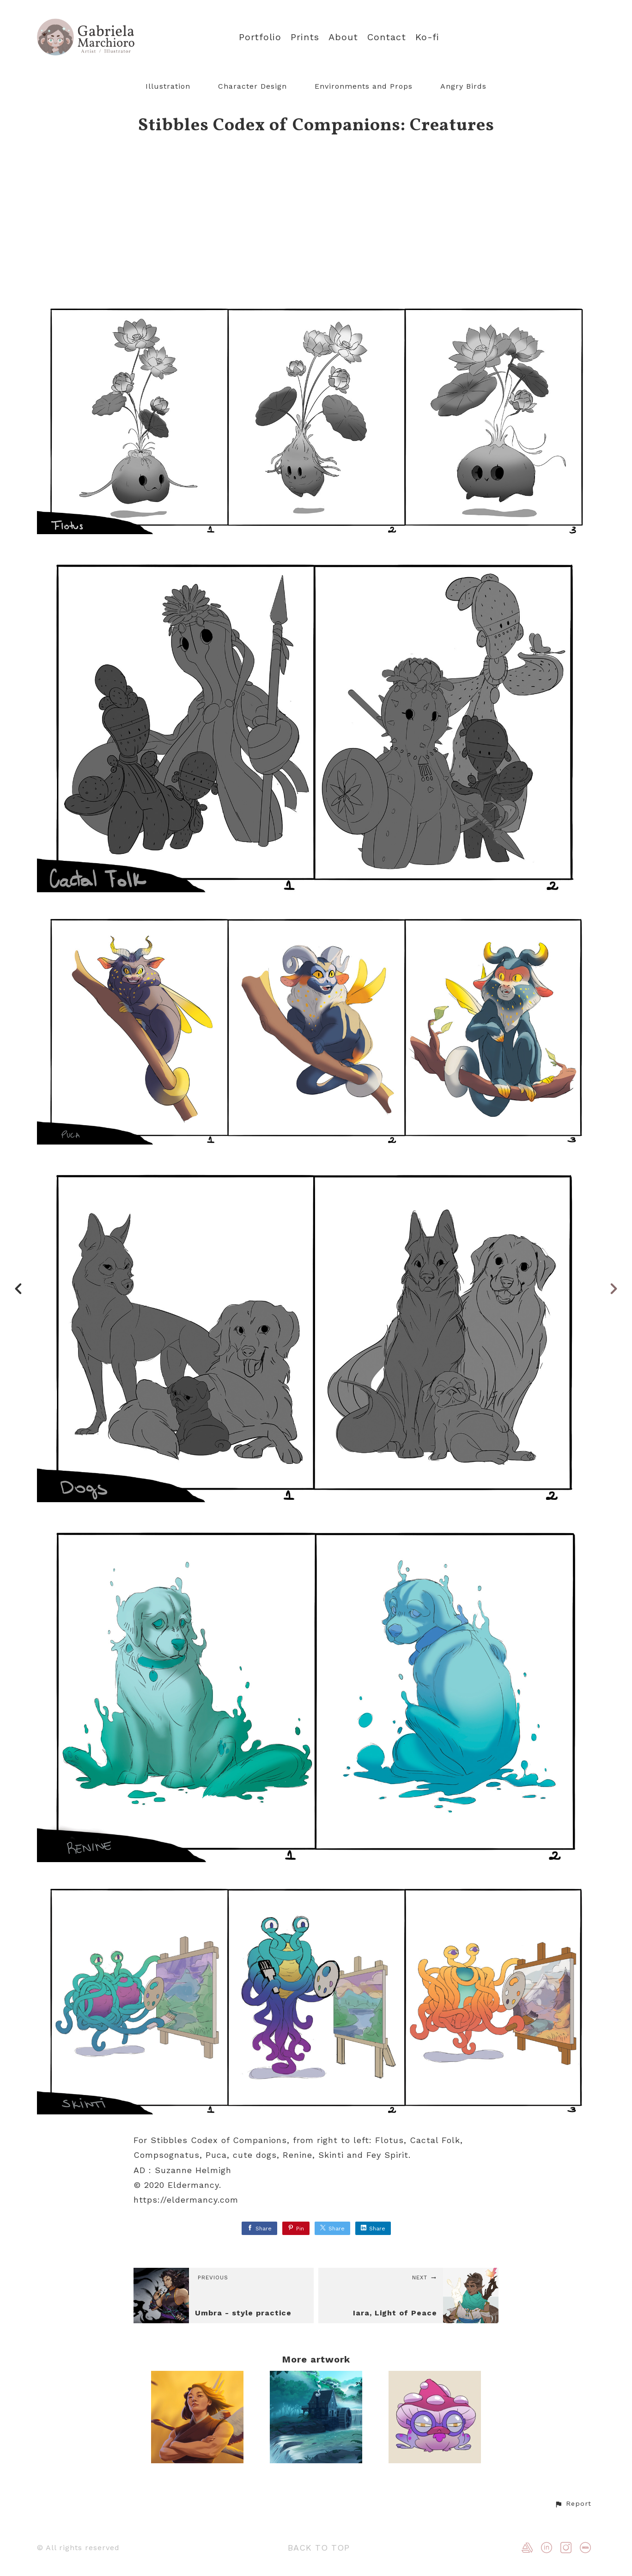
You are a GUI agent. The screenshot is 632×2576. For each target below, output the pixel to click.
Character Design (252, 86)
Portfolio (260, 37)
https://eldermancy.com (186, 2200)
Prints (305, 37)
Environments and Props (364, 86)
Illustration (168, 86)
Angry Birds (463, 86)
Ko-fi (427, 37)
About (343, 37)
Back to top (319, 2547)
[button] (573, 2504)
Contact (386, 37)
